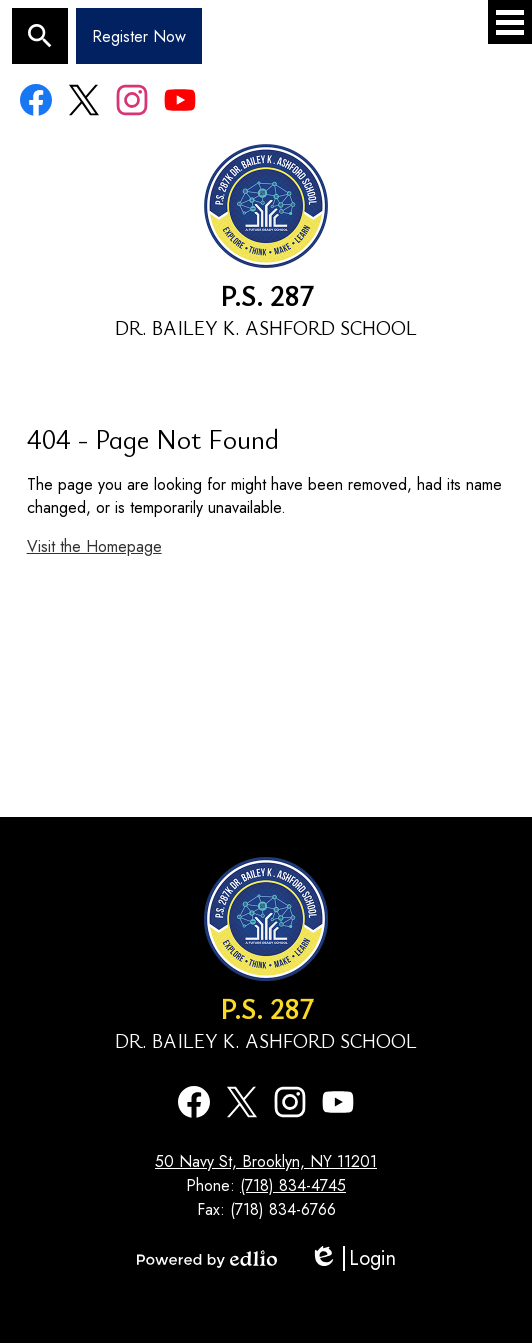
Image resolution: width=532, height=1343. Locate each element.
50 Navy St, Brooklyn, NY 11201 (266, 1161)
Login (352, 1258)
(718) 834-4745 (293, 1185)
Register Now (139, 36)
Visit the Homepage (94, 546)
